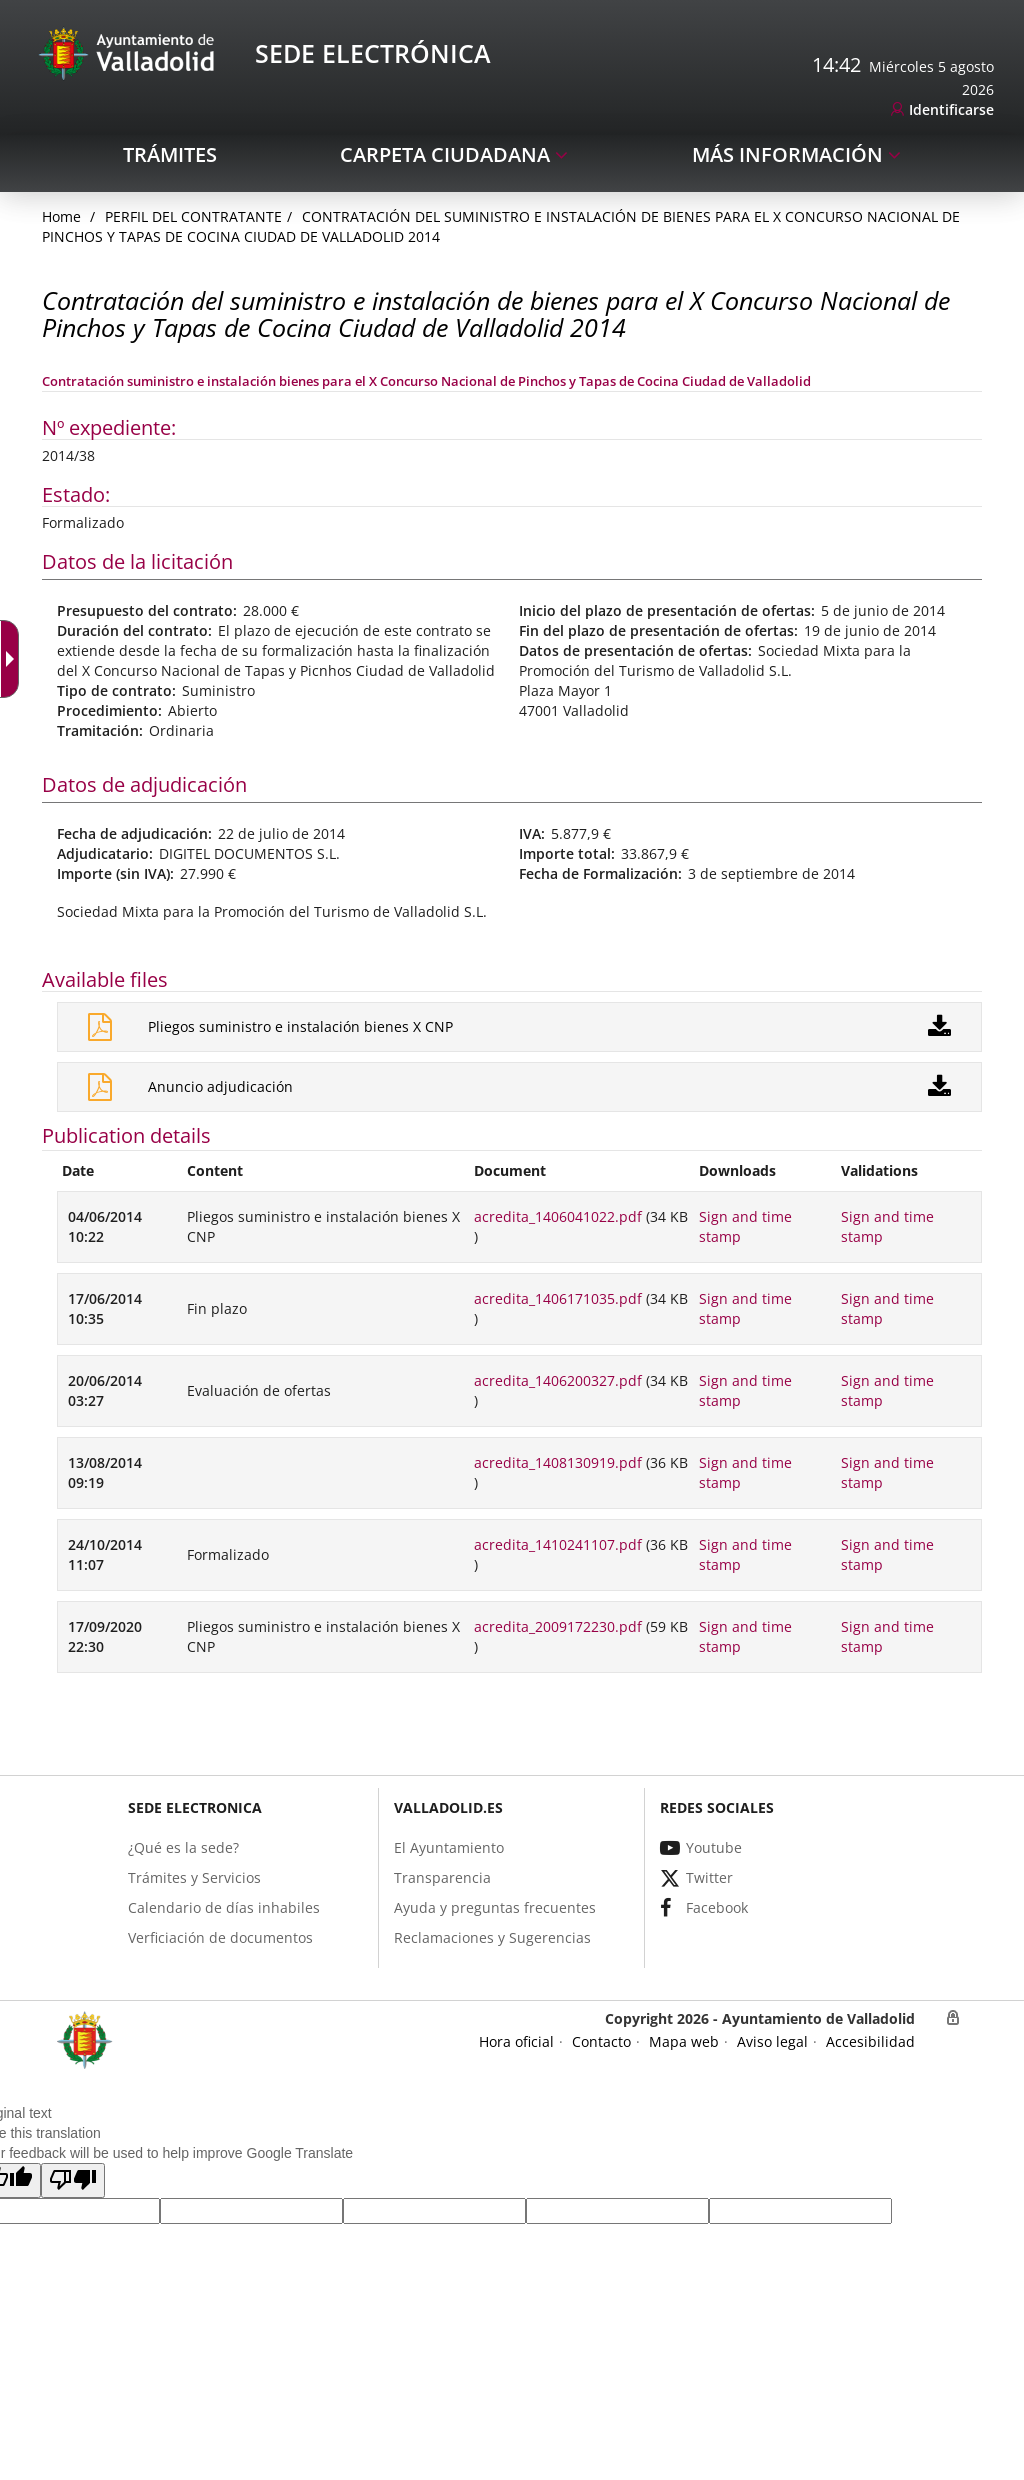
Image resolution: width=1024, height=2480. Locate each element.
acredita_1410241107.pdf (558, 1544)
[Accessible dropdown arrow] (14, 659)
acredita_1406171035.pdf (558, 1298)
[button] (73, 2180)
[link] (942, 110)
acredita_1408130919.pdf (558, 1462)
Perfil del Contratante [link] (193, 216)
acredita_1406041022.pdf (558, 1216)
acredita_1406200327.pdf (558, 1380)
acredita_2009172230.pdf (558, 1626)
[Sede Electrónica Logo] (130, 52)
